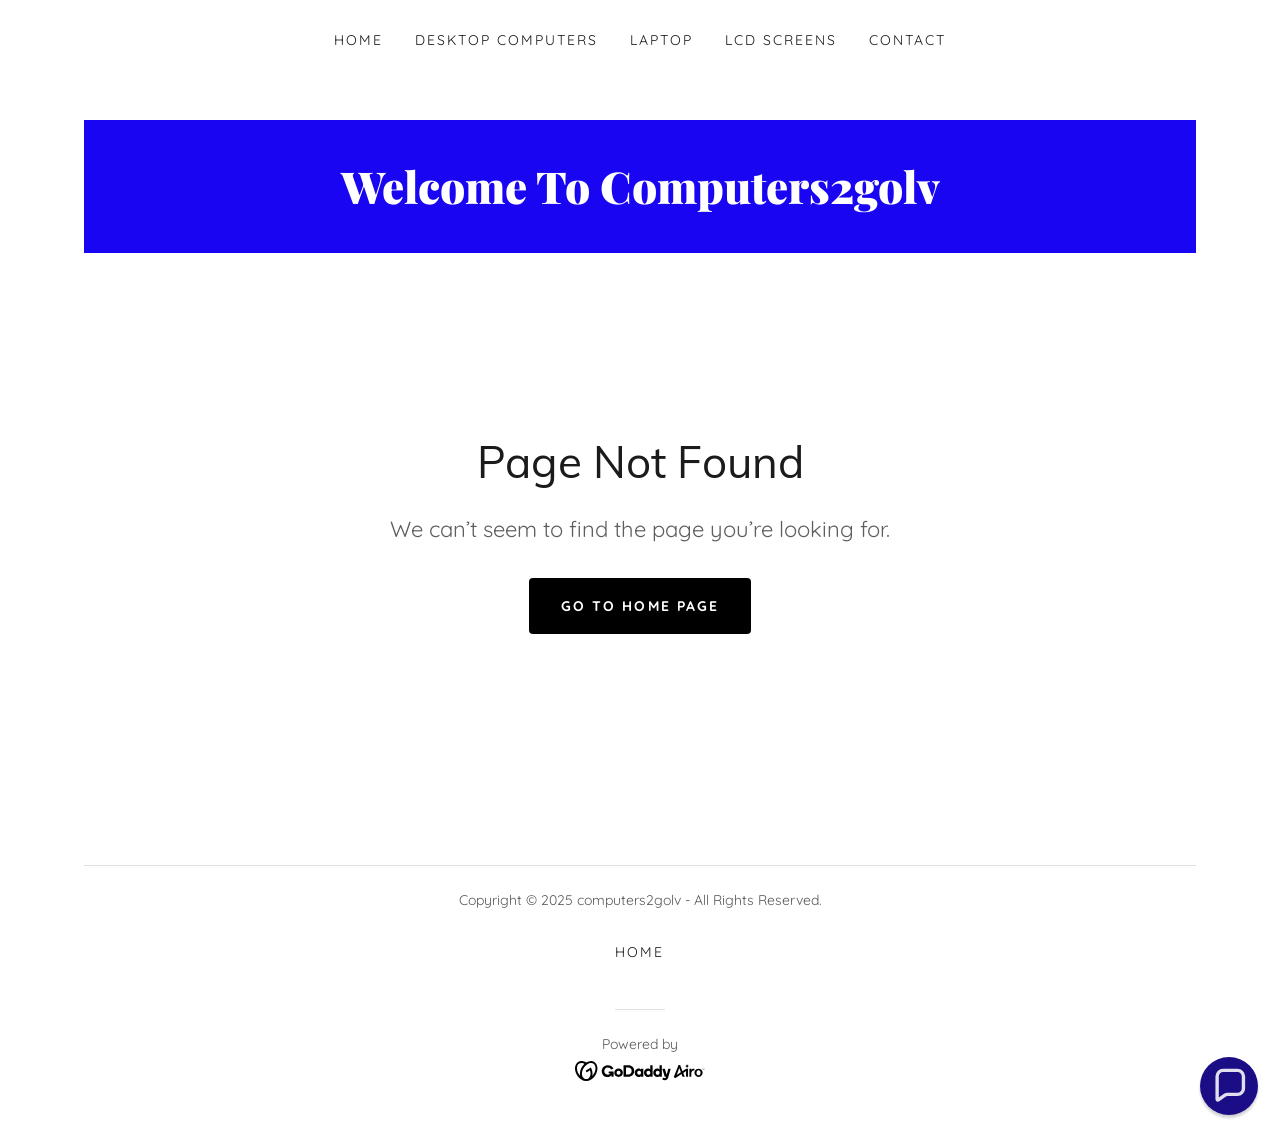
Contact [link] (907, 40)
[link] (640, 198)
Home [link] (358, 40)
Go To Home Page (639, 606)
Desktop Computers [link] (506, 40)
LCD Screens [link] (781, 40)
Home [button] (639, 952)
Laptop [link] (661, 40)
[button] (1229, 1086)
